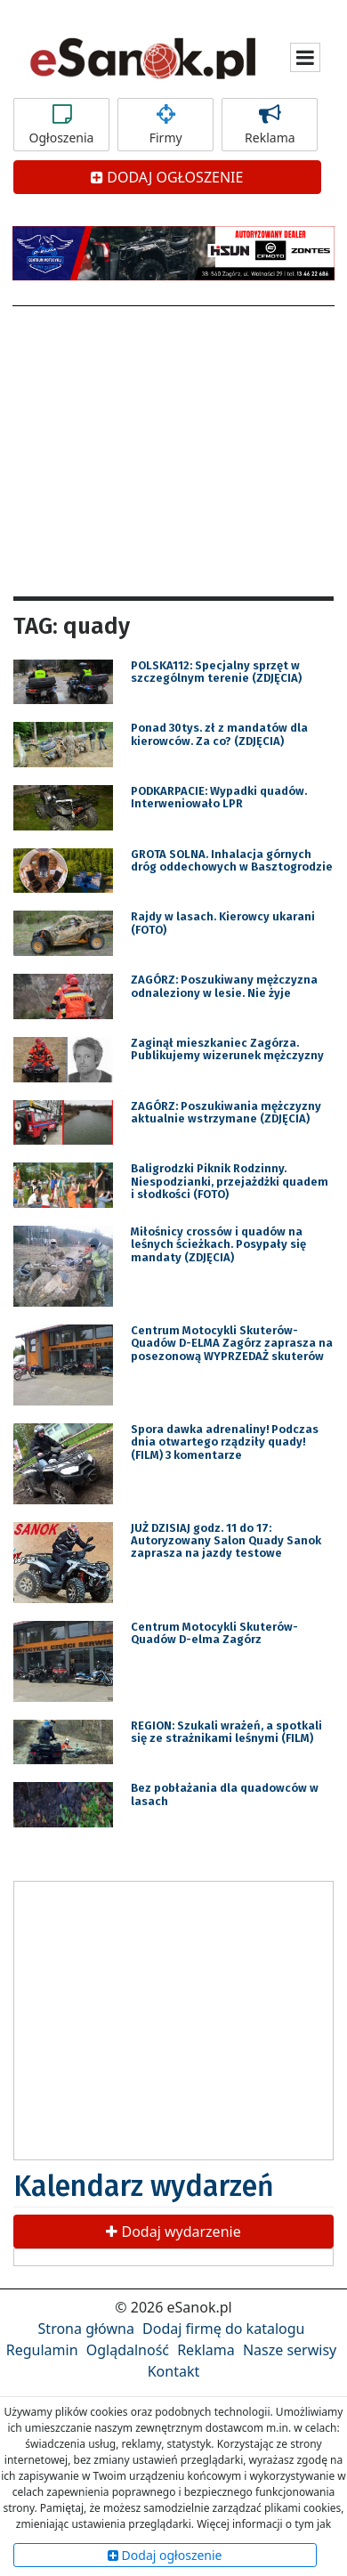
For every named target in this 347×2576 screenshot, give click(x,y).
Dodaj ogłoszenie (165, 2555)
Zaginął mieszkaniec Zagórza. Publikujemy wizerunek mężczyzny (227, 1049)
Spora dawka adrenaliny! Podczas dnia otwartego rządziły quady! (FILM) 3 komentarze (225, 1442)
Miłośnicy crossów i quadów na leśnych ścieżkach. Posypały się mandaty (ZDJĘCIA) (218, 1244)
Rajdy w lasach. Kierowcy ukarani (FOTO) (223, 923)
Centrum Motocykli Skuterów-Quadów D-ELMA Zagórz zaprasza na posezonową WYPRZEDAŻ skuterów (232, 1343)
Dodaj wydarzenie (173, 2231)
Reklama (269, 124)
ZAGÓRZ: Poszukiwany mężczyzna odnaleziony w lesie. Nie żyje (224, 986)
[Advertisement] (173, 448)
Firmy (165, 124)
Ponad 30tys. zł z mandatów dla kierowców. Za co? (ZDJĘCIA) (219, 734)
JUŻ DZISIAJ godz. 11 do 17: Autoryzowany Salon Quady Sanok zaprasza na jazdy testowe (226, 1540)
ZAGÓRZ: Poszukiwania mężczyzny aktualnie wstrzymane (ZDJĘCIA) (226, 1112)
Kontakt (174, 2371)
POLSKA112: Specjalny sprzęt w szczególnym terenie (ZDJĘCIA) (216, 672)
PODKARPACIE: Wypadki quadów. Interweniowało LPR (219, 797)
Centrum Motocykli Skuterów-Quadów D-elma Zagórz (214, 1633)
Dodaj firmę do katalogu (223, 2328)
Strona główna (86, 2328)
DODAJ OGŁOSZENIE (167, 177)
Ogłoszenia (61, 124)
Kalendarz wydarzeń (143, 2186)
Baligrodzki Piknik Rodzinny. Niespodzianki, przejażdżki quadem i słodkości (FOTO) (229, 1181)
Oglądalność (127, 2350)
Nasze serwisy (289, 2350)
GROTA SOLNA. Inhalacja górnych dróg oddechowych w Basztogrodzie (232, 860)
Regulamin (42, 2350)
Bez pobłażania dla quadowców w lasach (225, 1794)
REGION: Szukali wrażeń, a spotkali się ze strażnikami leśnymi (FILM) (226, 1732)
